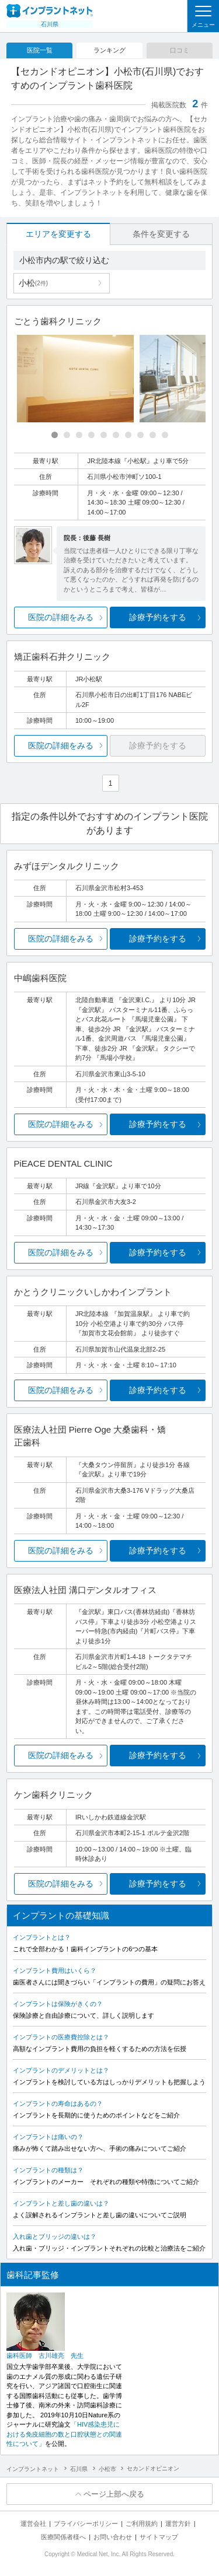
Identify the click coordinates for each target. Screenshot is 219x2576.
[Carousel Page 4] (91, 435)
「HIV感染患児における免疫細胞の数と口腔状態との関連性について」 (64, 2434)
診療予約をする (157, 617)
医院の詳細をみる (60, 617)
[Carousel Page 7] (128, 435)
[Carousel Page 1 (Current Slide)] (54, 435)
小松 (33, 283)
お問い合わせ (112, 2536)
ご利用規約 (142, 2523)
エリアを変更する (58, 234)
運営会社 (33, 2523)
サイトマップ (159, 2536)
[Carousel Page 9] (153, 435)
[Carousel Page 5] (103, 435)
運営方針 (178, 2523)
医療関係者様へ (63, 2536)
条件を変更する (161, 234)
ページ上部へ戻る (114, 2494)
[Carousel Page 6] (116, 435)
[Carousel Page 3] (79, 435)
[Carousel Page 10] (165, 435)
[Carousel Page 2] (67, 435)
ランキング (109, 50)
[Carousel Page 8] (140, 435)
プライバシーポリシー (86, 2523)
